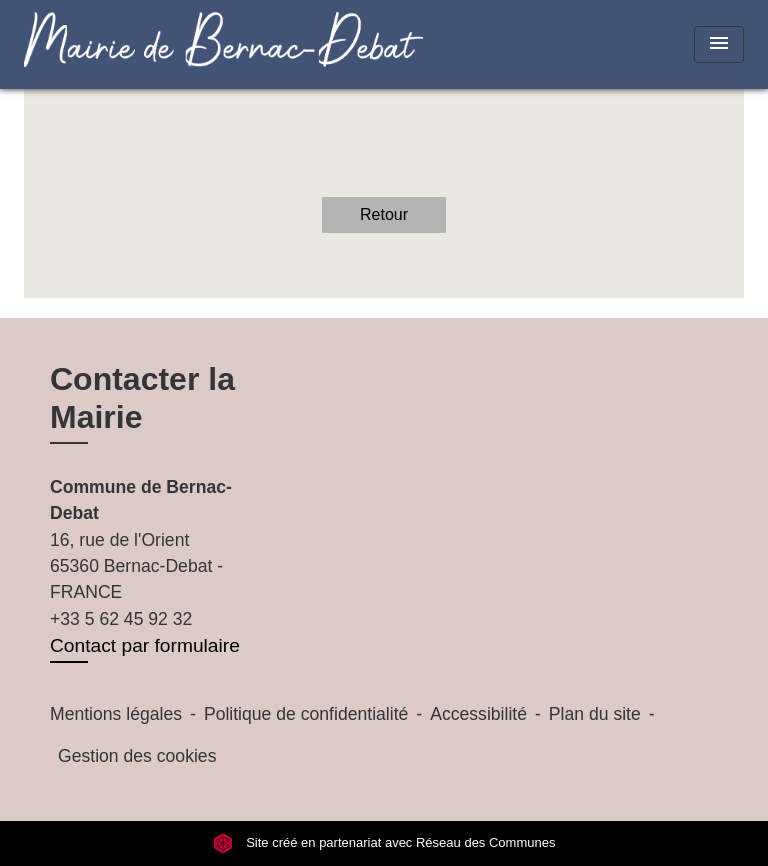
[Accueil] (149, 44)
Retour (384, 214)
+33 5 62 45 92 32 (121, 619)
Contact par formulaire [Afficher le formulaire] (145, 645)
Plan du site (595, 714)
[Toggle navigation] (719, 44)
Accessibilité (478, 714)
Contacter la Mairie (142, 398)
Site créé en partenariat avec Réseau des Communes (384, 842)
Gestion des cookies (137, 756)
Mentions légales (116, 714)
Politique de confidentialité (306, 714)
